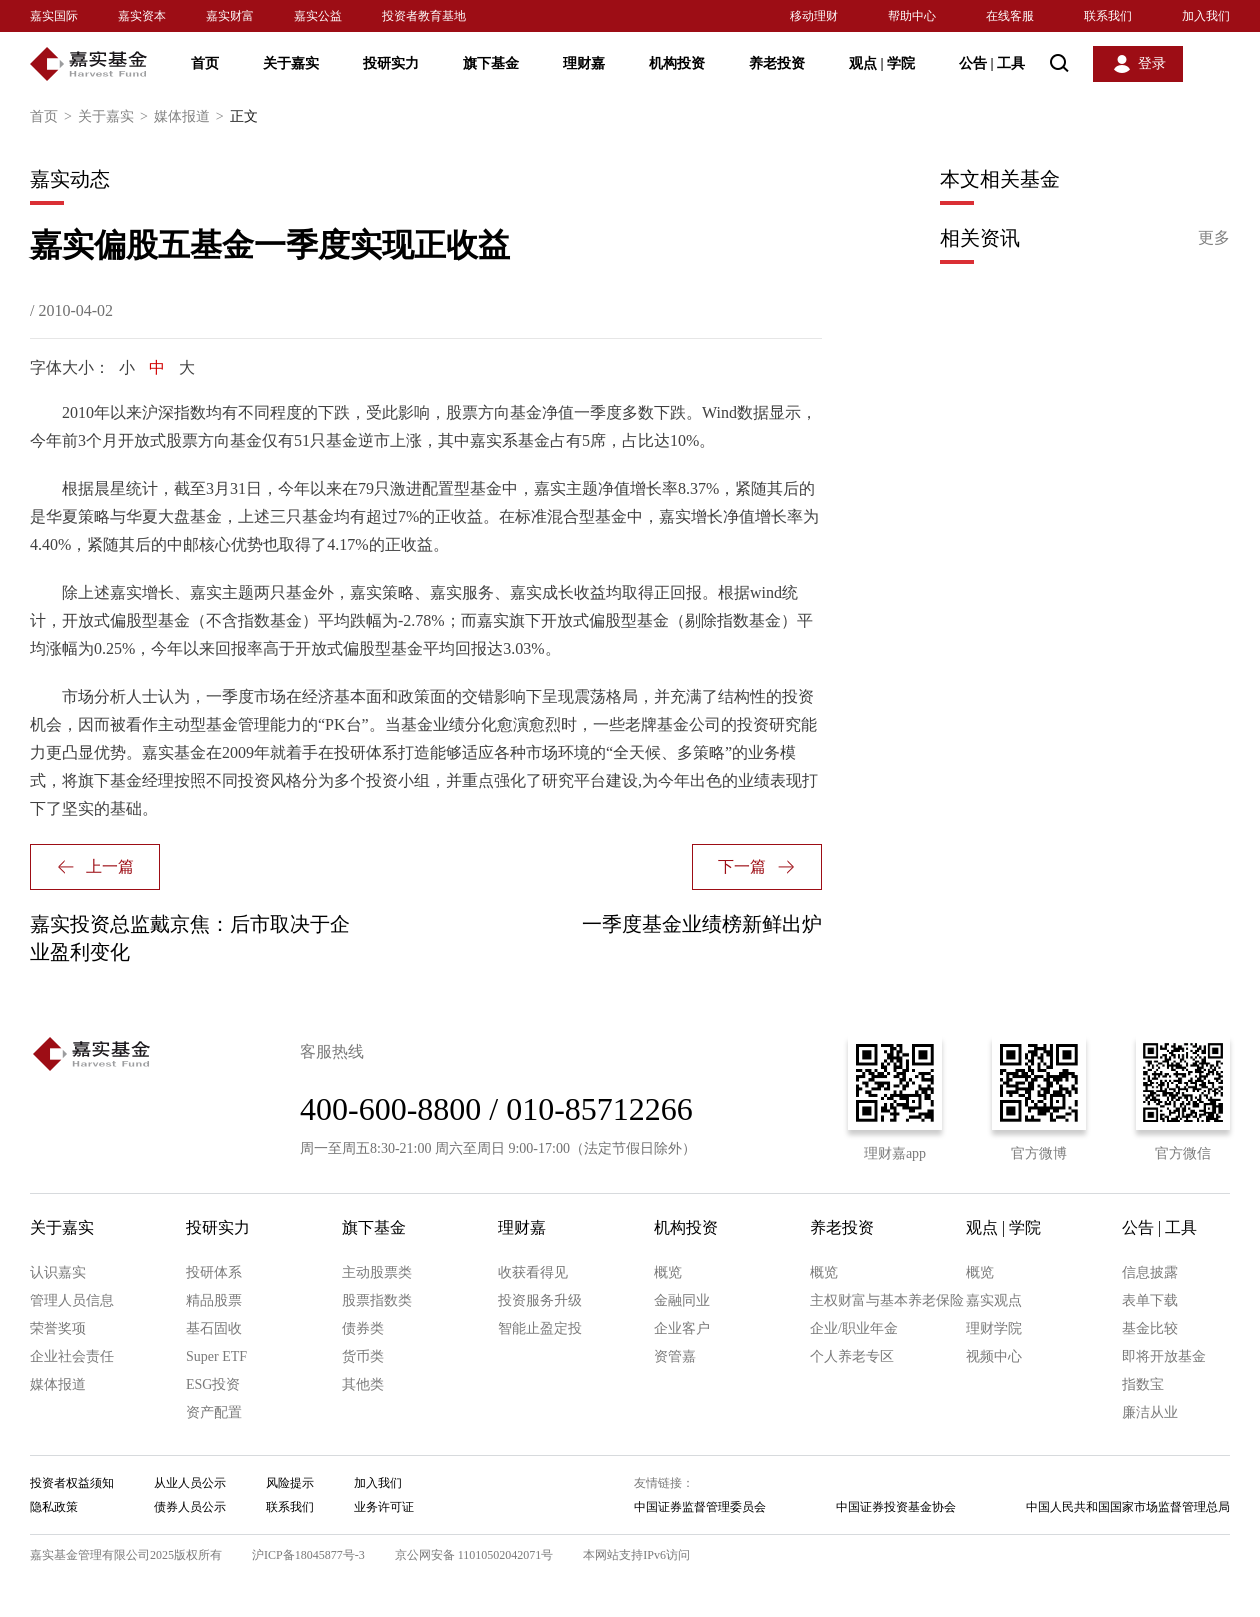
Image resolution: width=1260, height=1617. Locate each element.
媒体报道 (192, 117)
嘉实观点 (994, 1300)
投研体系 (214, 1272)
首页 (205, 63)
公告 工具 (992, 63)
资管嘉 (675, 1356)
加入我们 (1206, 16)
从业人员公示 (190, 1483)
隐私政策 (54, 1507)
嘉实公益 (318, 16)
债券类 (363, 1328)
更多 (1214, 237)
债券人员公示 (190, 1507)
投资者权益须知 (72, 1483)
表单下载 (1150, 1300)
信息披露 (1150, 1272)
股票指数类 (377, 1300)
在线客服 (1010, 16)
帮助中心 (912, 16)
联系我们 (1108, 16)
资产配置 (214, 1412)
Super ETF (216, 1356)
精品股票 (214, 1300)
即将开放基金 (1164, 1356)
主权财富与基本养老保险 (887, 1300)
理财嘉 (584, 63)
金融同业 (682, 1300)
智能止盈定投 (540, 1328)
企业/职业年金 (854, 1328)
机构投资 (677, 63)
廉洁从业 (1150, 1412)
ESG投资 (213, 1384)
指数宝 (1143, 1384)
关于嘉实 (291, 63)
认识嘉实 (58, 1272)
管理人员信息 (72, 1300)
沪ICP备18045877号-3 (308, 1555)
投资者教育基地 (424, 16)
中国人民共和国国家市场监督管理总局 (1128, 1507)
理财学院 (994, 1328)
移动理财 (814, 16)
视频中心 (994, 1356)
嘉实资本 (142, 16)
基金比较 (1150, 1328)
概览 (668, 1272)
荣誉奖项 (58, 1328)
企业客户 (682, 1328)
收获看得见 (533, 1272)
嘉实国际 (54, 16)
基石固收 (214, 1328)
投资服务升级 (540, 1300)
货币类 (363, 1356)
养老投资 (777, 63)
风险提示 (290, 1483)
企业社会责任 (72, 1356)
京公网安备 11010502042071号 (474, 1555)
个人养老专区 (852, 1356)
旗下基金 (491, 63)
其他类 (363, 1384)
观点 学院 (882, 63)
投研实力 (391, 63)
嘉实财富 (230, 16)
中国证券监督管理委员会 (700, 1507)
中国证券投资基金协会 (896, 1507)
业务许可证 (384, 1507)
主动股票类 (377, 1272)
